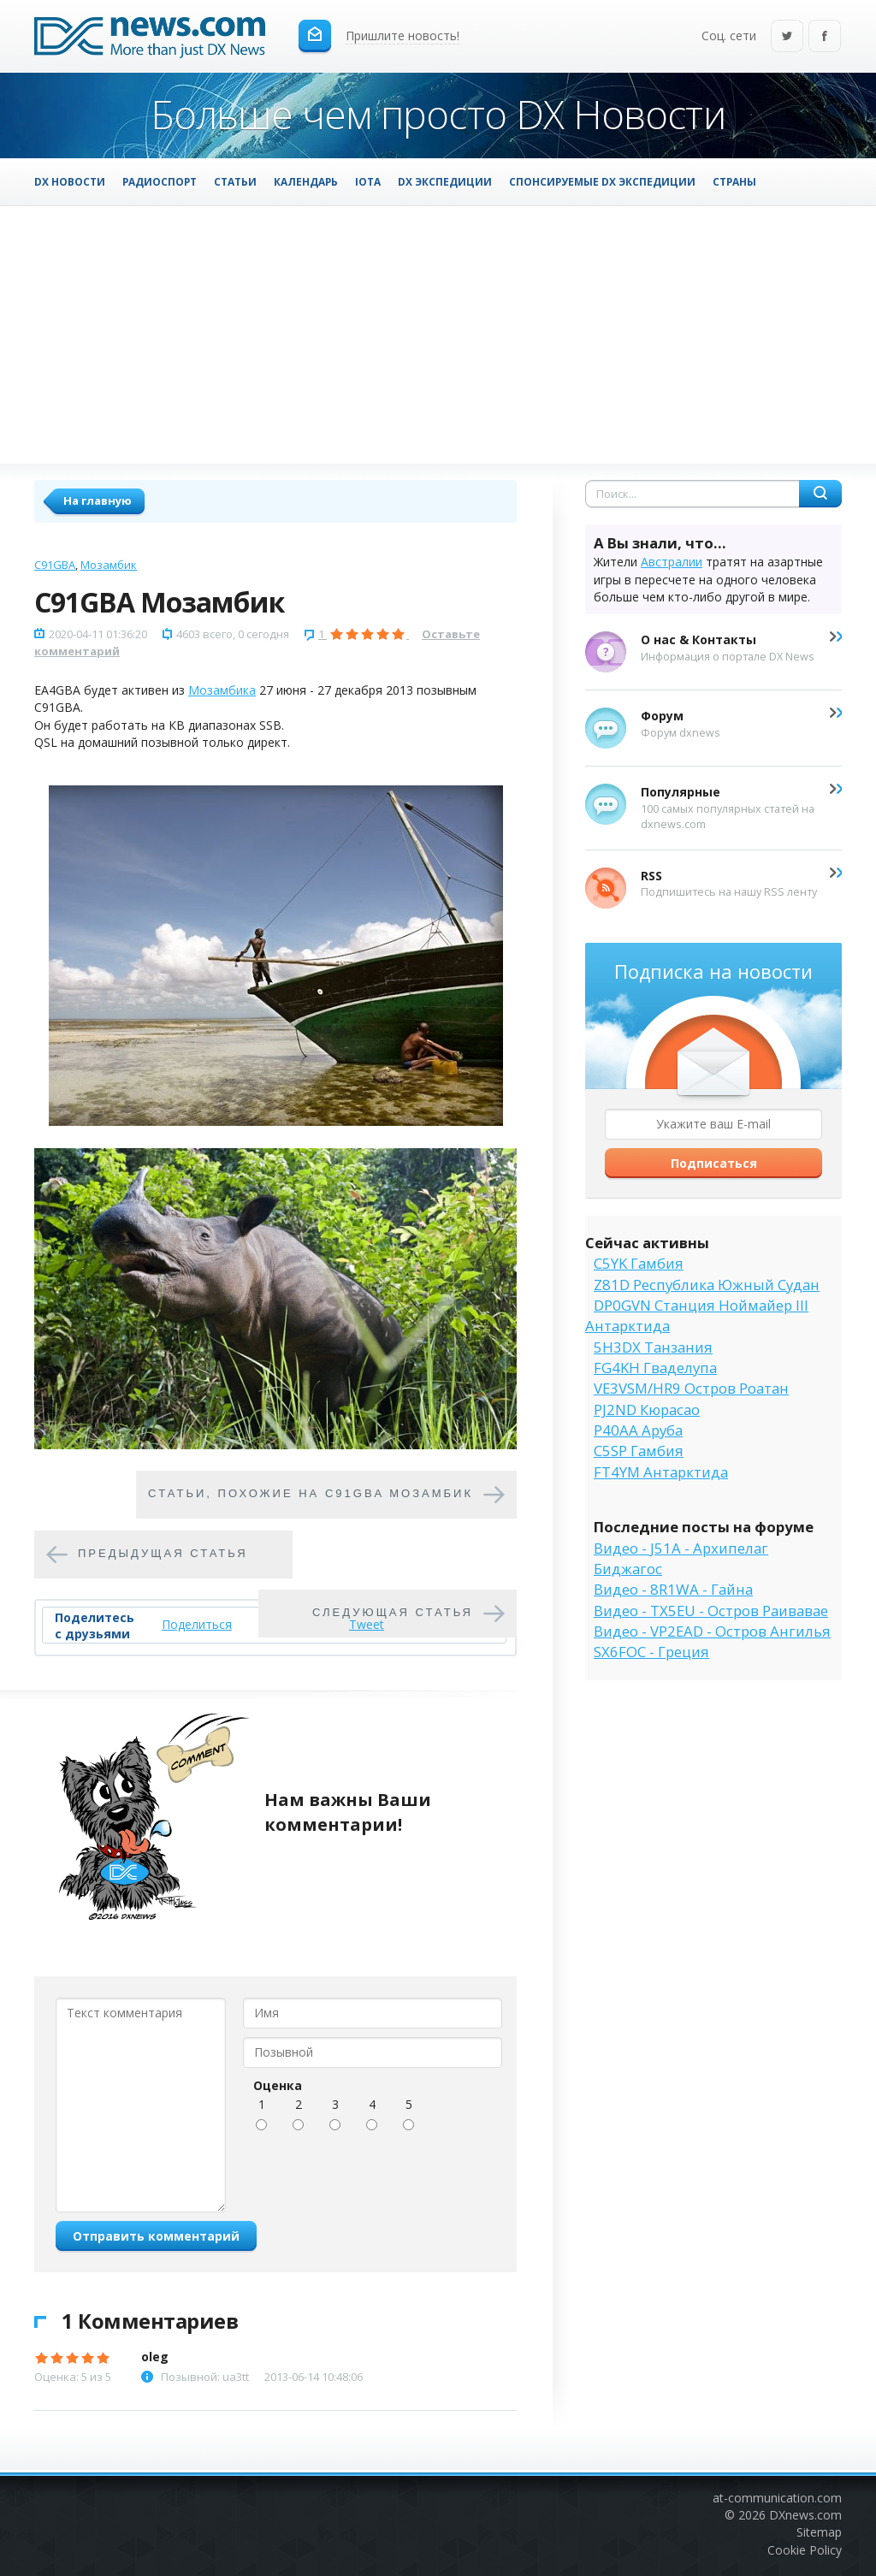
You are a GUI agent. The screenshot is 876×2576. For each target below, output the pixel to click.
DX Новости (69, 181)
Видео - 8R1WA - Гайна (673, 1589)
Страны (734, 181)
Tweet (366, 1624)
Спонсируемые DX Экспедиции (602, 181)
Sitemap (819, 2532)
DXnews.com (805, 2515)
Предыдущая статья (163, 1554)
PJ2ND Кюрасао (647, 1409)
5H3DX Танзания (653, 1347)
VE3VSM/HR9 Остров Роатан (691, 1388)
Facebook (825, 37)
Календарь (306, 181)
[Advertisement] (438, 334)
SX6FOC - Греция (651, 1651)
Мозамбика (222, 690)
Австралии (671, 562)
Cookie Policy (804, 2550)
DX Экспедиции (445, 181)
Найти (820, 493)
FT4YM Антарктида (661, 1472)
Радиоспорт (159, 181)
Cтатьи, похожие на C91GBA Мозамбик (310, 1494)
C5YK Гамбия (639, 1263)
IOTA (368, 181)
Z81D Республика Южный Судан (707, 1284)
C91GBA (54, 564)
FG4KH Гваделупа (655, 1367)
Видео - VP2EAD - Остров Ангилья (712, 1631)
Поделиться (197, 1624)
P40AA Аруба (638, 1430)
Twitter (787, 37)
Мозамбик (108, 564)
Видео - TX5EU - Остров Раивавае (711, 1610)
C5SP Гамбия (639, 1450)
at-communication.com (777, 2498)
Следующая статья (392, 1613)
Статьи (235, 181)
